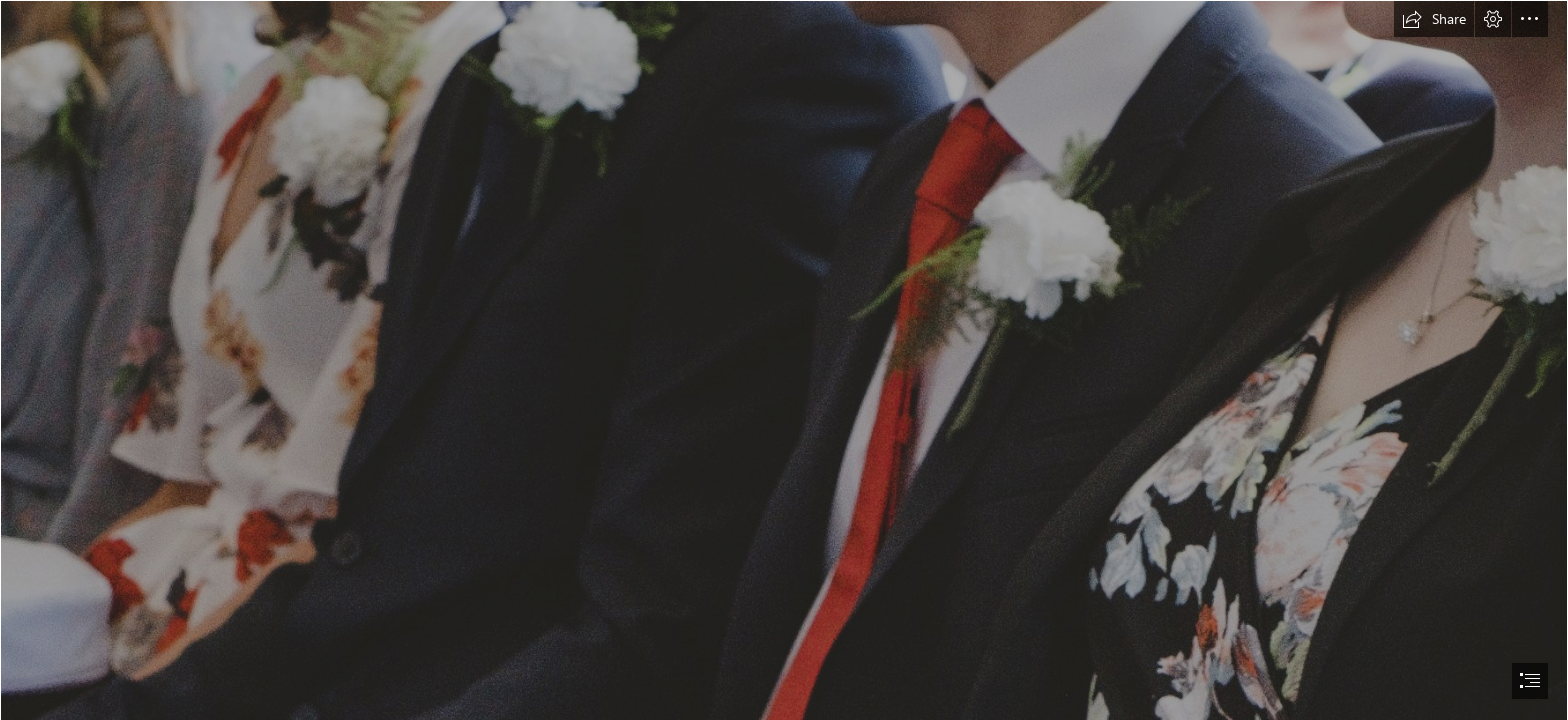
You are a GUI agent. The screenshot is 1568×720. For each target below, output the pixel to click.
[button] (1434, 19)
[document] (784, 360)
